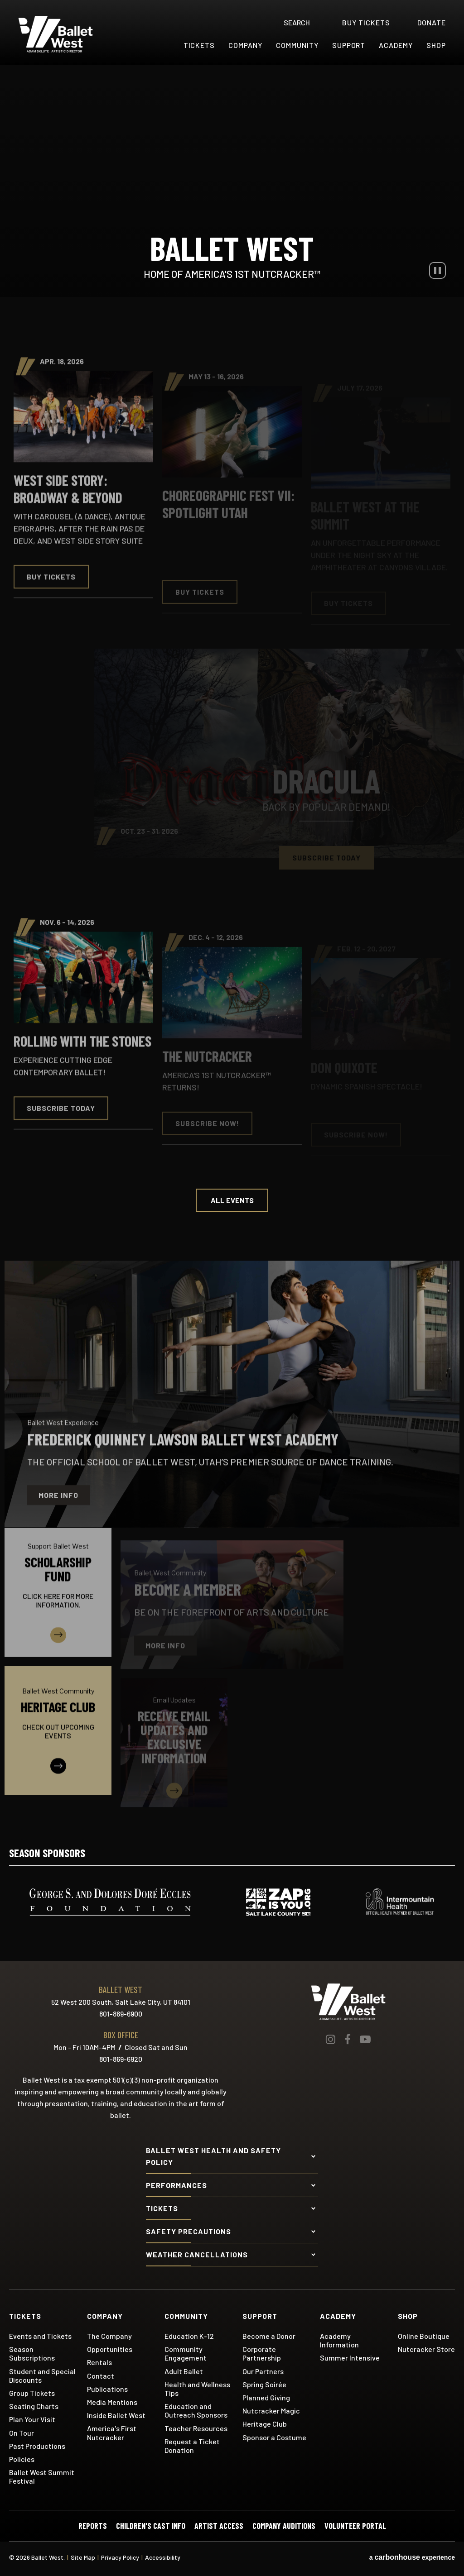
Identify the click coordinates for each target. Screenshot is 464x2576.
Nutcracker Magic (271, 2410)
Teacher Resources (195, 2428)
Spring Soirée (264, 2384)
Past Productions (37, 2446)
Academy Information (339, 2340)
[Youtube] (365, 2039)
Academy (396, 45)
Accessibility (162, 2557)
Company (245, 45)
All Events (232, 1200)
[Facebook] (347, 2039)
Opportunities (109, 2349)
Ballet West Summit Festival (41, 2476)
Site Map (83, 2557)
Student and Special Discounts (42, 2375)
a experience (412, 2557)
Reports (92, 2526)
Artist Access (218, 2526)
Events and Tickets (40, 2336)
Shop (436, 45)
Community (297, 45)
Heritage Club (264, 2423)
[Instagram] (330, 2039)
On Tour (21, 2432)
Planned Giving (266, 2397)
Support (349, 45)
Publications (107, 2389)
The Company (109, 2336)
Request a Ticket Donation (192, 2445)
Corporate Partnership (261, 2353)
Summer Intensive (350, 2357)
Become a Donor (268, 2336)
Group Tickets (32, 2393)
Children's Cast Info (150, 2526)
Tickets (199, 45)
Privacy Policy (120, 2557)
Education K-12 (189, 2336)
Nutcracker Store (426, 2349)
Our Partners (263, 2371)
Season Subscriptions (32, 2353)
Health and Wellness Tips (197, 2388)
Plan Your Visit (32, 2419)
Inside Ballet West (116, 2415)
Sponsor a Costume (274, 2437)
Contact (100, 2375)
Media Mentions (112, 2402)
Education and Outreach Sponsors (195, 2410)
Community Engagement (185, 2353)
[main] (232, 939)
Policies (21, 2459)
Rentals (99, 2362)
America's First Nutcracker (111, 2432)
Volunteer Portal (355, 2526)
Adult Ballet (183, 2371)
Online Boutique (424, 2336)
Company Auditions (283, 2526)
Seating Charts (33, 2406)
